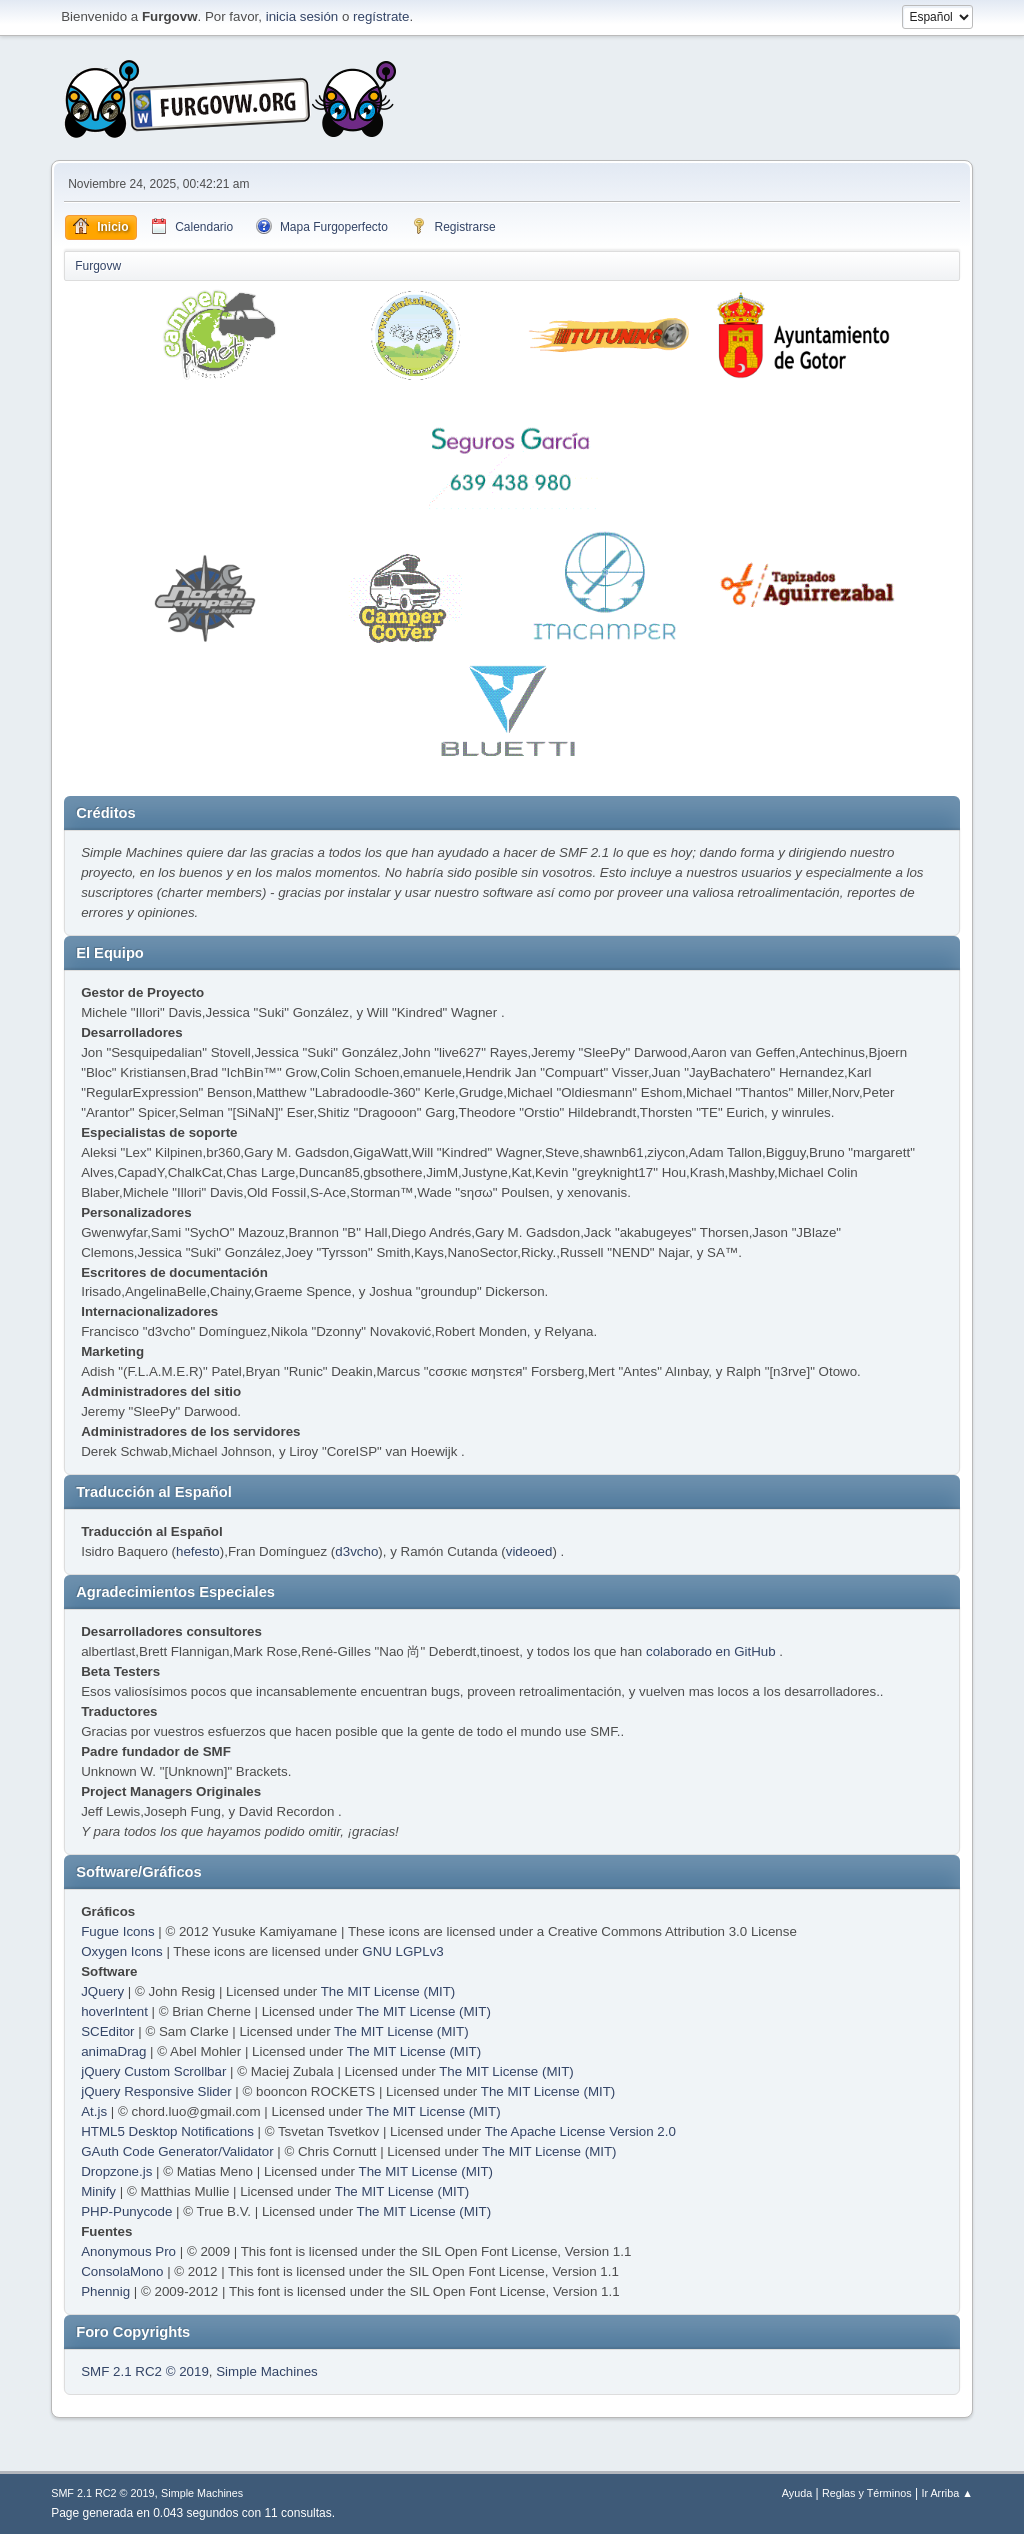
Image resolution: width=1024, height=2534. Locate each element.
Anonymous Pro (128, 2251)
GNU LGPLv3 (402, 1951)
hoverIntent (114, 2011)
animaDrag (113, 2051)
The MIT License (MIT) (388, 1991)
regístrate (381, 16)
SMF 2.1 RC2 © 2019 (145, 2371)
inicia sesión (302, 16)
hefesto (198, 1551)
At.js (94, 2111)
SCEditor (107, 2031)
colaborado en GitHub (711, 1651)
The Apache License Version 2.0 (580, 2131)
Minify (98, 2191)
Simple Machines (266, 2371)
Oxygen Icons (122, 1951)
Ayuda (797, 2493)
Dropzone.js (116, 2171)
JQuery (102, 1991)
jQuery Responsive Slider (156, 2091)
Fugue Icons (117, 1931)
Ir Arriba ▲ (946, 2493)
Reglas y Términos (867, 2493)
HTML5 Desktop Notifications (167, 2131)
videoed (529, 1551)
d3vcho (356, 1551)
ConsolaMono (122, 2271)
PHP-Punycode (126, 2211)
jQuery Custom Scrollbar (153, 2071)
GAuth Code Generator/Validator (177, 2151)
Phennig (105, 2291)
